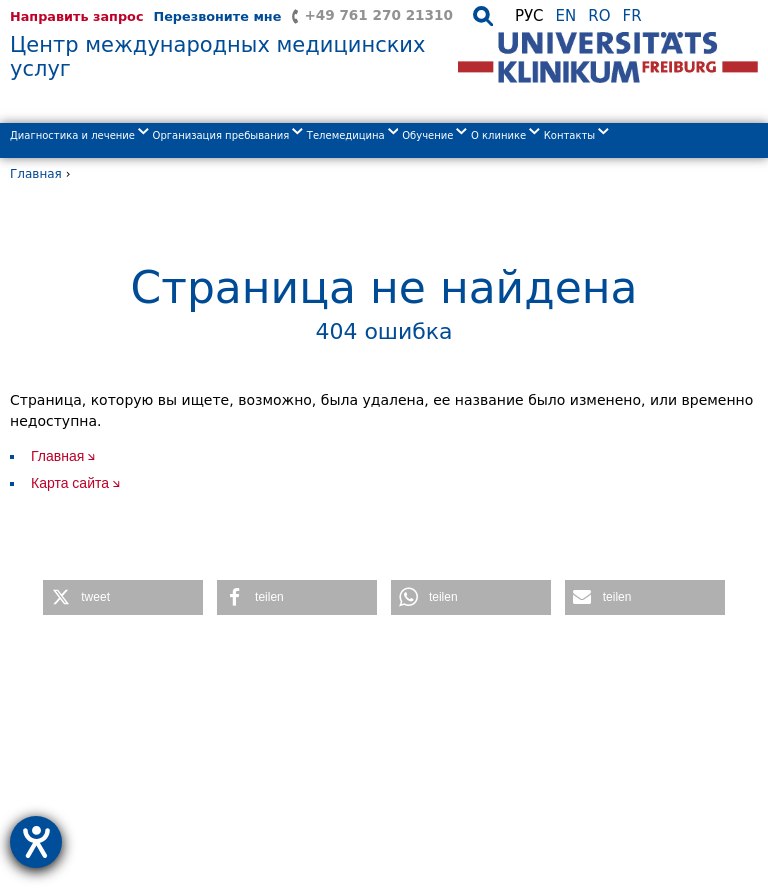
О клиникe (505, 135)
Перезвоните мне (217, 16)
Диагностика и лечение (79, 135)
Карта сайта (70, 483)
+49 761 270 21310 (378, 15)
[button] (123, 597)
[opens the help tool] (36, 842)
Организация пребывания (228, 135)
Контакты (576, 135)
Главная (36, 174)
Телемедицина (353, 135)
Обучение (434, 135)
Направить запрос (76, 16)
